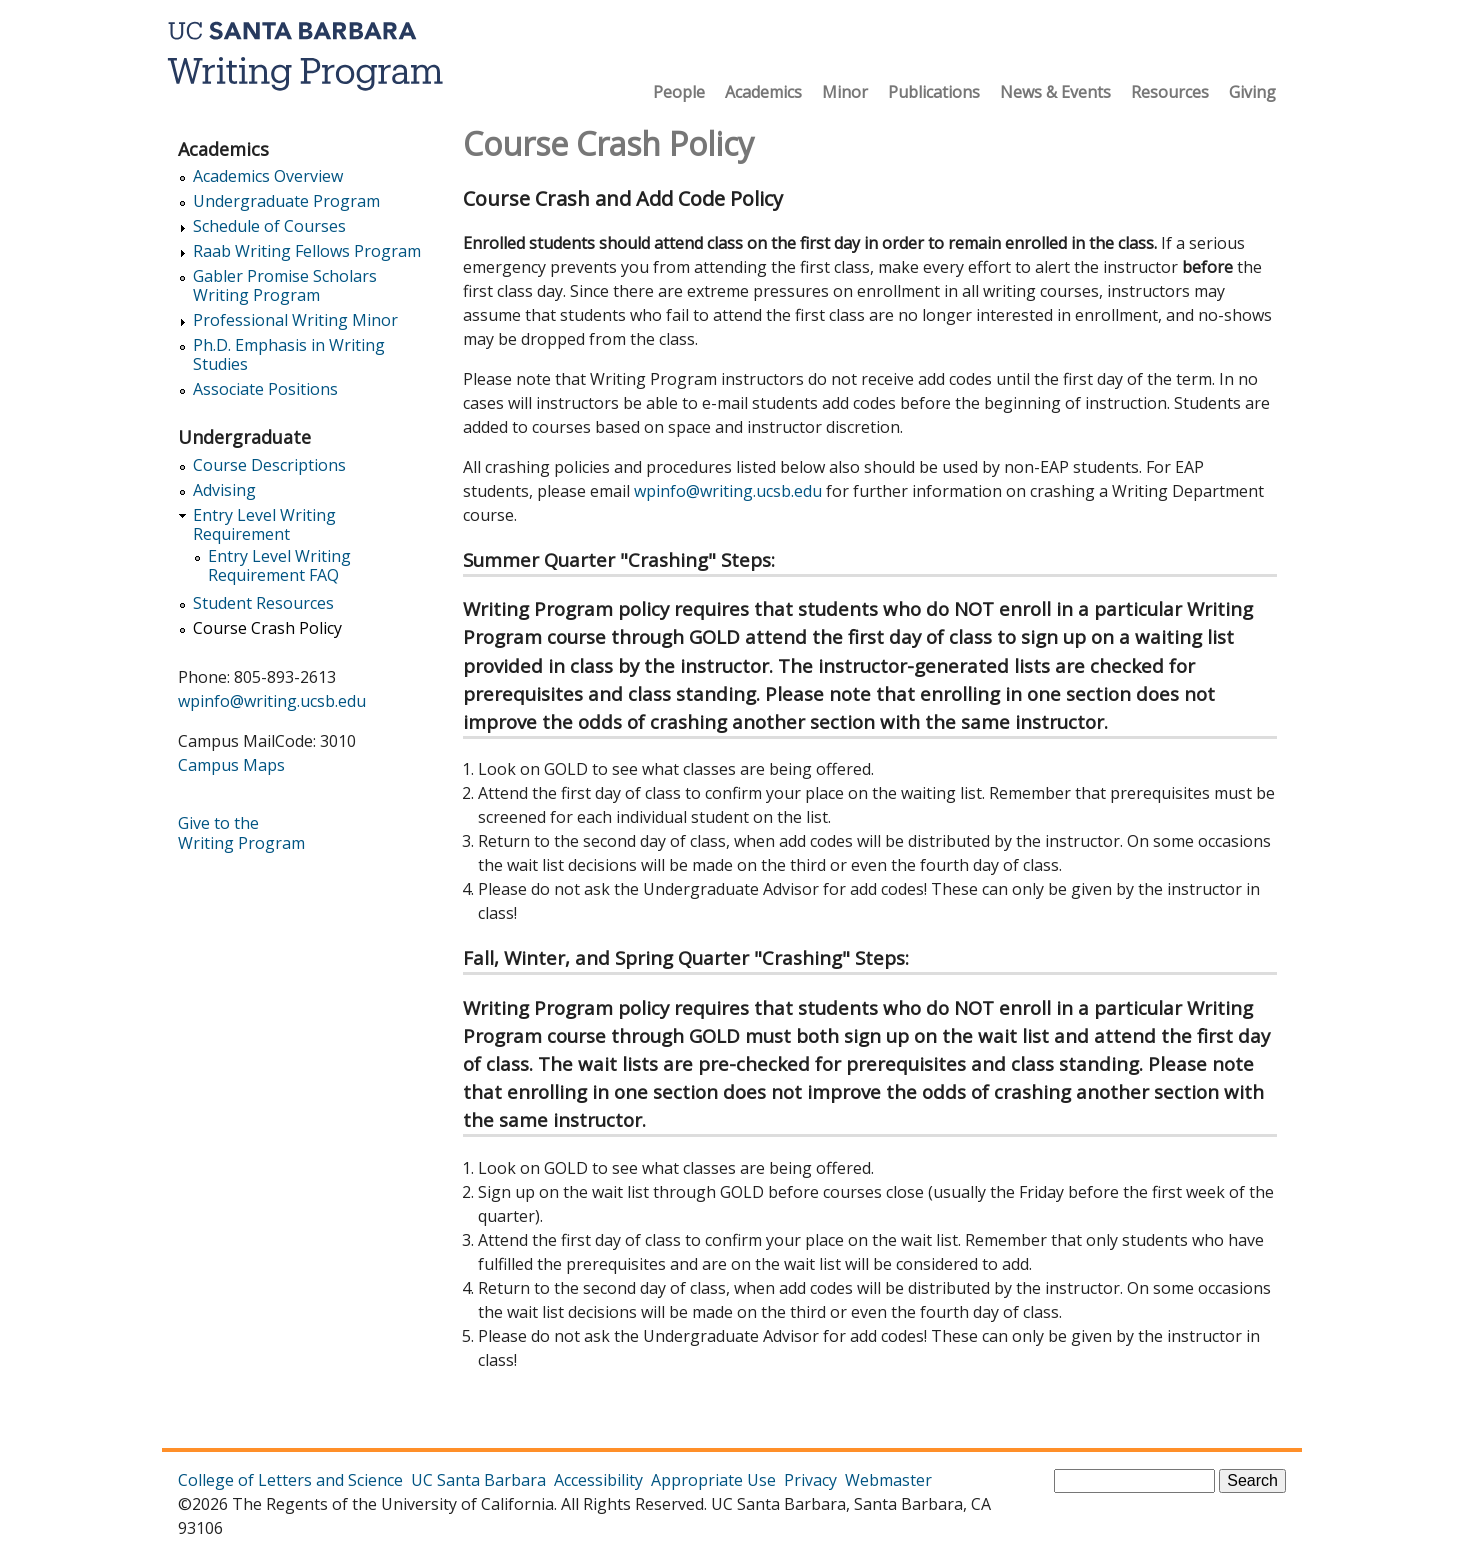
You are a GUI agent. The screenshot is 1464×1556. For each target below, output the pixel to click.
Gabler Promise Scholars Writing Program (285, 286)
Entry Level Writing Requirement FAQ (279, 566)
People (679, 92)
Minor (845, 92)
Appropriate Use (713, 1480)
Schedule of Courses (269, 226)
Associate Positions (265, 389)
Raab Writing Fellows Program (307, 251)
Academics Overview (268, 176)
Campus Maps (231, 765)
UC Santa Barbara (478, 1480)
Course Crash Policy (267, 628)
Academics (763, 92)
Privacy (810, 1480)
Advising (224, 490)
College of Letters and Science (290, 1480)
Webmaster (888, 1480)
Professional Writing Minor (295, 320)
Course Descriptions (269, 465)
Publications (934, 92)
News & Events (1055, 92)
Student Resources (263, 603)
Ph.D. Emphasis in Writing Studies (289, 355)
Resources (1170, 92)
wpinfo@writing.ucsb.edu (728, 491)
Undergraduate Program (286, 201)
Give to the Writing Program (241, 833)
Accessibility (598, 1480)
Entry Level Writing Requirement (264, 525)
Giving (1252, 92)
